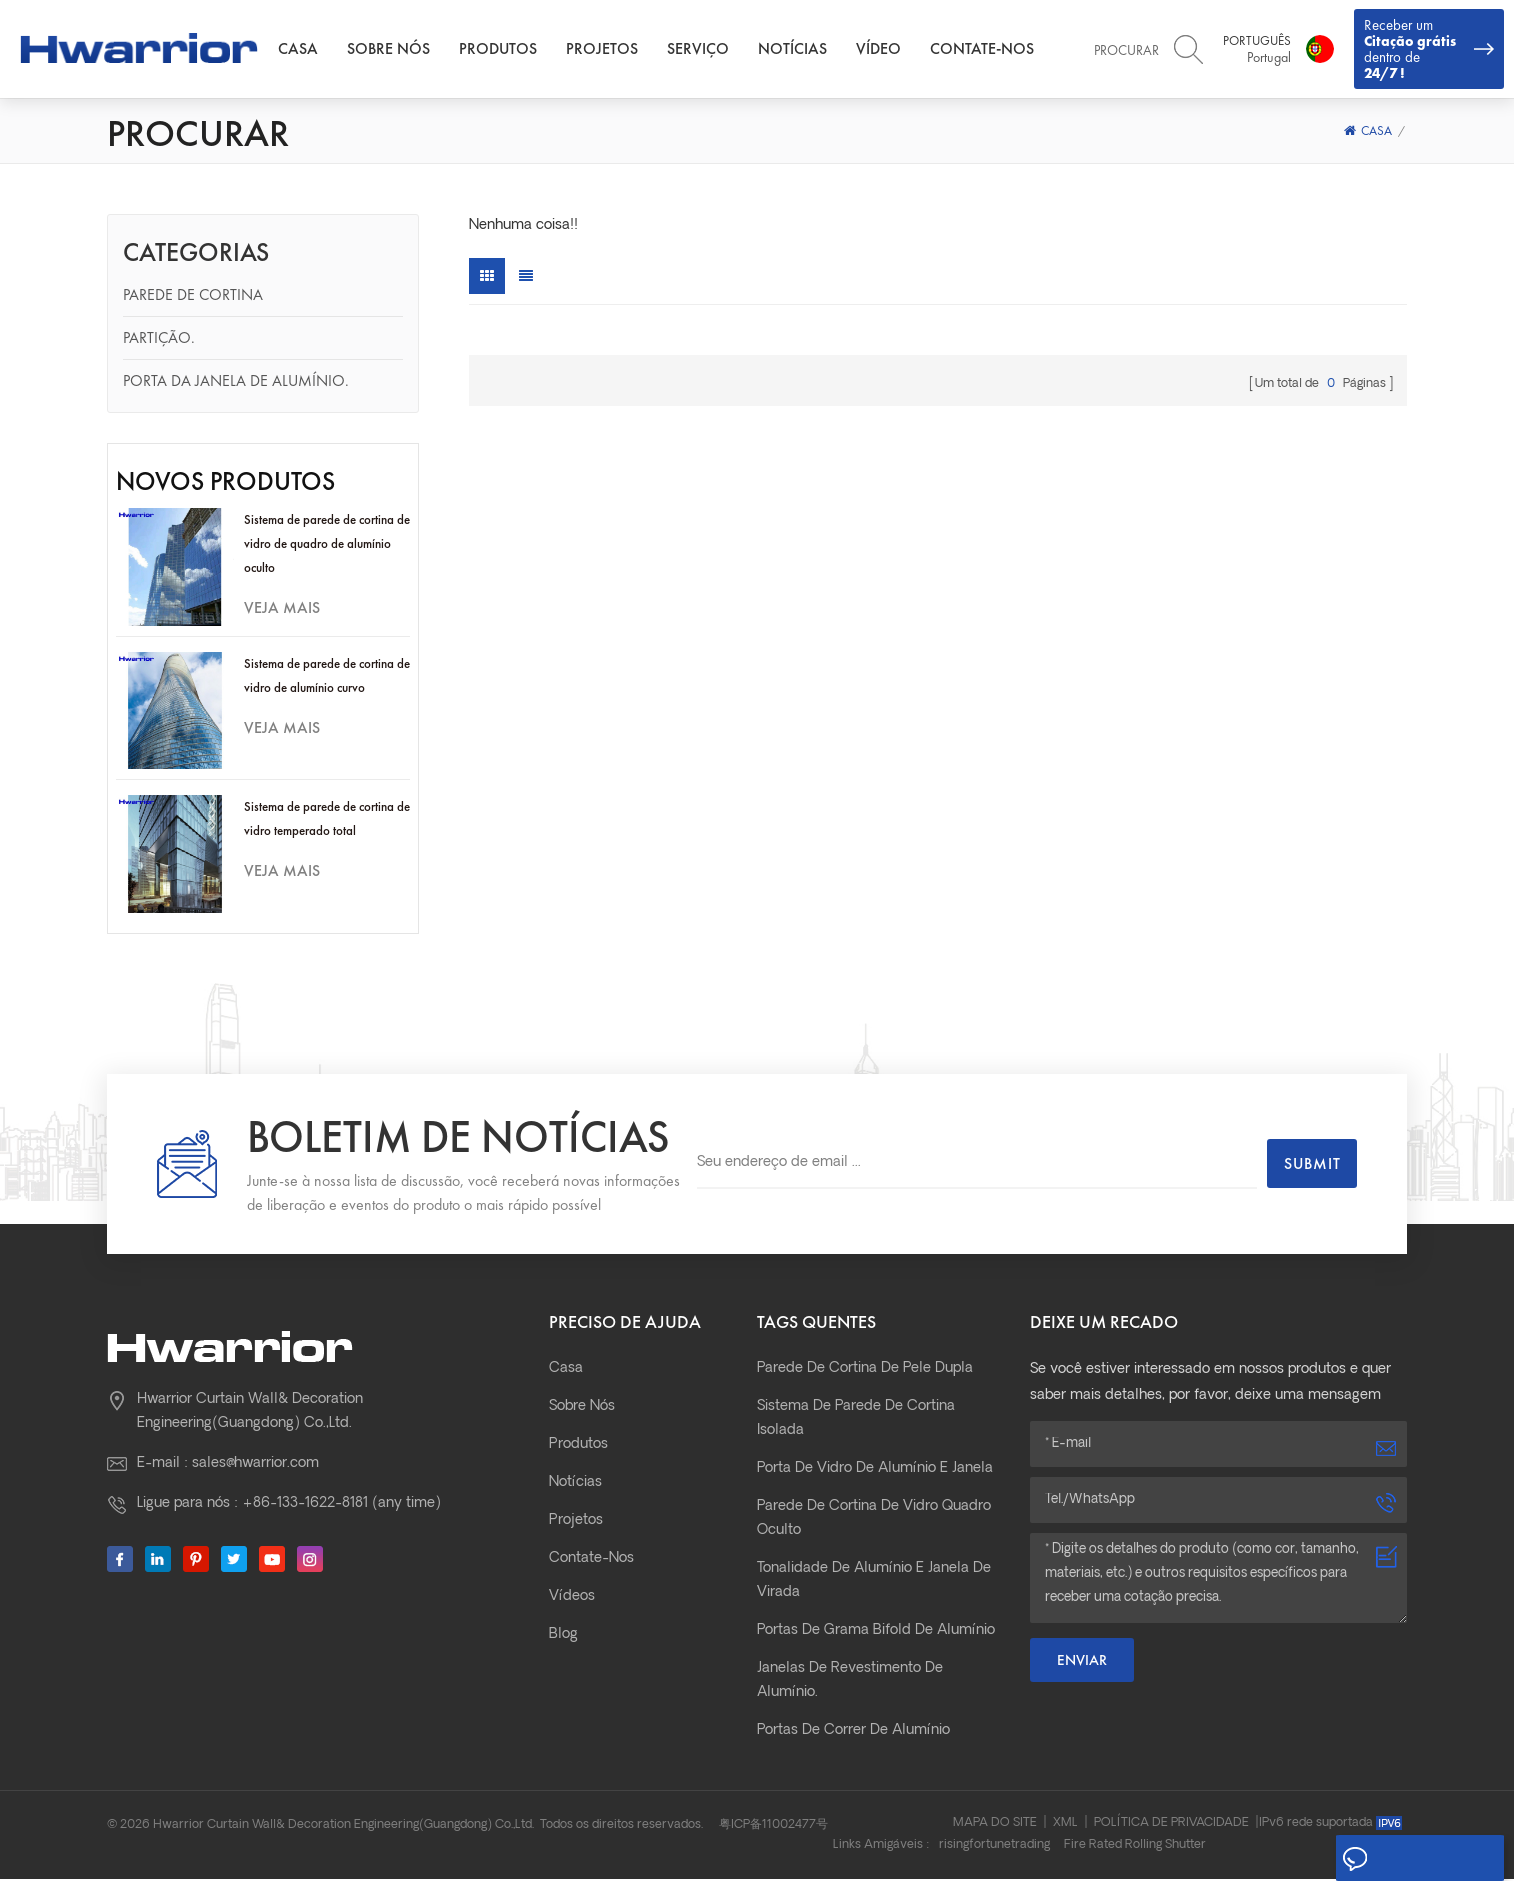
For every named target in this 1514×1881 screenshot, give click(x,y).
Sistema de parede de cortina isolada (856, 1420)
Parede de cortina (193, 296)
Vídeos (572, 1598)
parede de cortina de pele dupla (865, 1370)
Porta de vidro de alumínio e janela (875, 1470)
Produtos (506, 49)
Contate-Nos (990, 49)
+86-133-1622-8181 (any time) (341, 1505)
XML (1065, 1825)
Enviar (1082, 1662)
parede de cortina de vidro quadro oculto (874, 1520)
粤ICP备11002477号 (773, 1827)
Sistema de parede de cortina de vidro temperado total (327, 820)
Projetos (610, 49)
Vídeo (886, 49)
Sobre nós (396, 49)
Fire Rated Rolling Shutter (1135, 1847)
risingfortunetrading (994, 1847)
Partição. (159, 339)
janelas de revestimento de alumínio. (850, 1682)
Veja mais (282, 609)
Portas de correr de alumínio (853, 1732)
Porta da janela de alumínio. (236, 382)
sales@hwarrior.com (255, 1465)
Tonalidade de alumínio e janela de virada (874, 1582)
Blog (563, 1636)
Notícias (800, 49)
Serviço (706, 49)
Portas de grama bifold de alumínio (876, 1632)
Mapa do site (995, 1825)
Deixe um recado (1416, 1859)
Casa (306, 49)
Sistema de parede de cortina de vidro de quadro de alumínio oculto (327, 545)
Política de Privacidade (1171, 1825)
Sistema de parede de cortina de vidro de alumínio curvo (327, 677)
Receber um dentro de (1429, 49)
